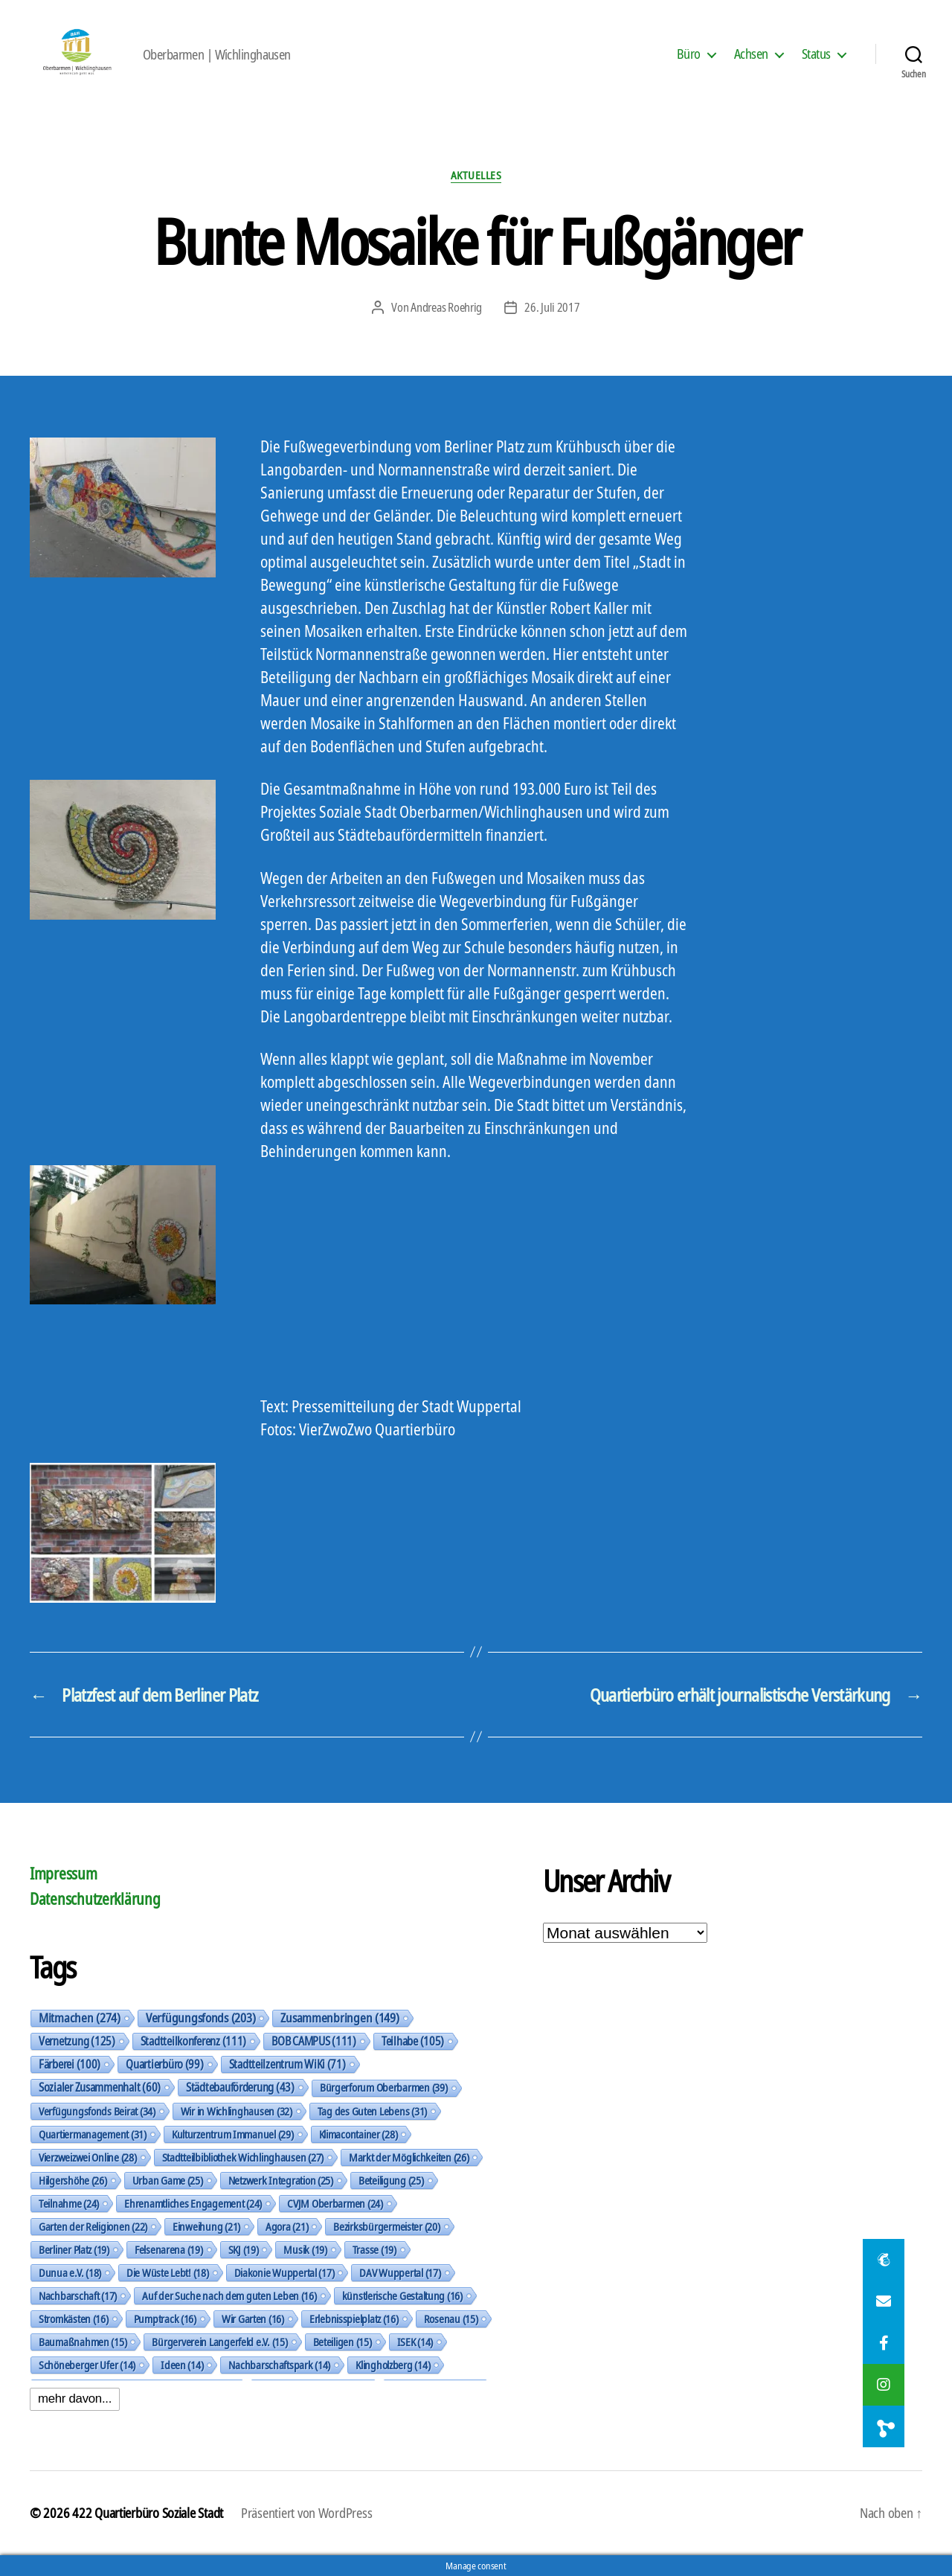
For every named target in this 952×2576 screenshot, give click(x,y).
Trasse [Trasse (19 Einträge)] (374, 2249)
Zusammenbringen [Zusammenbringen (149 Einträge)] (339, 2018)
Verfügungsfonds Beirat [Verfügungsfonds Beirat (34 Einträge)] (97, 2111)
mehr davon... (75, 2398)
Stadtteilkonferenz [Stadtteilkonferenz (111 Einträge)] (194, 2041)
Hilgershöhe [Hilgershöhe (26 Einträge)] (73, 2180)
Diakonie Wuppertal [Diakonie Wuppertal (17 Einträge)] (284, 2272)
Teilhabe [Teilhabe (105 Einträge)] (413, 2041)
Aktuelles (476, 175)
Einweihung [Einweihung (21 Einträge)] (206, 2226)
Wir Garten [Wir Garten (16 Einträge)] (253, 2318)
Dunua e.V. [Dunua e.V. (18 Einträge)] (70, 2272)
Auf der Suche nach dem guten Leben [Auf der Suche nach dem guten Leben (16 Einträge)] (229, 2295)
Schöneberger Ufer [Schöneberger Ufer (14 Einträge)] (87, 2364)
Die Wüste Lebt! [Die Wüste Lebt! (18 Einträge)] (167, 2272)
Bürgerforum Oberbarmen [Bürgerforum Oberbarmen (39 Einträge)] (384, 2087)
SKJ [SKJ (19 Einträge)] (243, 2249)
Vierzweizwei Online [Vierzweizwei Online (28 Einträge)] (88, 2157)
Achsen (751, 54)
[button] (883, 2426)
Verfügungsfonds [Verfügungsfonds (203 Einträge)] (200, 2018)
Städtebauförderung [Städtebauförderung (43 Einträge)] (240, 2087)
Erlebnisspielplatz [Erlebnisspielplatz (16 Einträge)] (354, 2318)
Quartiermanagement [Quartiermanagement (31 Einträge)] (93, 2134)
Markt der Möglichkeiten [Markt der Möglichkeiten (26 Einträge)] (409, 2157)
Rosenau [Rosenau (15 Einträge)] (451, 2318)
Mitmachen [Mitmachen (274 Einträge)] (79, 2018)
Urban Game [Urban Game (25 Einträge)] (167, 2180)
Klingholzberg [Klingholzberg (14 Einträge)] (393, 2364)
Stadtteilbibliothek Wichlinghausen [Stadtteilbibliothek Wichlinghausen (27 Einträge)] (243, 2157)
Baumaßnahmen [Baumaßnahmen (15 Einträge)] (82, 2341)
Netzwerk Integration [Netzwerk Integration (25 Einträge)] (280, 2180)
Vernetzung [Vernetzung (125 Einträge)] (77, 2041)
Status (816, 54)
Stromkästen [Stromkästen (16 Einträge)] (74, 2318)
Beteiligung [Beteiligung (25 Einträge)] (391, 2180)
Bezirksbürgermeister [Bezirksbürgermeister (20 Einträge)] (386, 2226)
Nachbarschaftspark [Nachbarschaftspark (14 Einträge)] (279, 2364)
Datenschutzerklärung (95, 1898)
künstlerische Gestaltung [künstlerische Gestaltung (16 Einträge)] (402, 2295)
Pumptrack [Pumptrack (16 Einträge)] (165, 2318)
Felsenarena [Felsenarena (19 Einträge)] (169, 2249)
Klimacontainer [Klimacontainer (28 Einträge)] (358, 2134)
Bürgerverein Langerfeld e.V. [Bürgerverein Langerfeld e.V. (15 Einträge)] (219, 2341)
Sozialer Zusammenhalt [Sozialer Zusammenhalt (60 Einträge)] (100, 2087)
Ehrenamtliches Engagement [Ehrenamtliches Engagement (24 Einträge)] (193, 2203)
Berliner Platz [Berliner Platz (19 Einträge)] (74, 2249)
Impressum (63, 1873)
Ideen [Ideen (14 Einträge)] (182, 2364)
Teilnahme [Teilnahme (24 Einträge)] (69, 2203)
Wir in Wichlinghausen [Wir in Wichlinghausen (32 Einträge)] (236, 2111)
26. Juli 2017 (552, 307)
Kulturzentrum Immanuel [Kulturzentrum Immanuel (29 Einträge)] (233, 2134)
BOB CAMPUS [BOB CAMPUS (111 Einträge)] (313, 2041)
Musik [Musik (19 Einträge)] (305, 2249)
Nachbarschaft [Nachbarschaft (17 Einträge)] (78, 2295)
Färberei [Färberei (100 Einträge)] (69, 2064)
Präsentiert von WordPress (306, 2513)
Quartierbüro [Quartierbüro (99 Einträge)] (164, 2064)
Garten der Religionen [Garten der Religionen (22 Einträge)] (93, 2226)
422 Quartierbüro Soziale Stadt (147, 2513)
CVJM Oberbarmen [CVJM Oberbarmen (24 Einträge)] (335, 2203)
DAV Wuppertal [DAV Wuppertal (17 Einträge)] (399, 2272)
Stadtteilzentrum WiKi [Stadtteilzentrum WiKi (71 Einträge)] (287, 2064)
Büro (689, 54)
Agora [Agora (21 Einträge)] (287, 2226)
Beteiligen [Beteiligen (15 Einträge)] (342, 2341)
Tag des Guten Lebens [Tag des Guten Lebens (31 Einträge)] (372, 2111)
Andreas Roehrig (446, 307)
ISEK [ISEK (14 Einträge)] (415, 2341)
